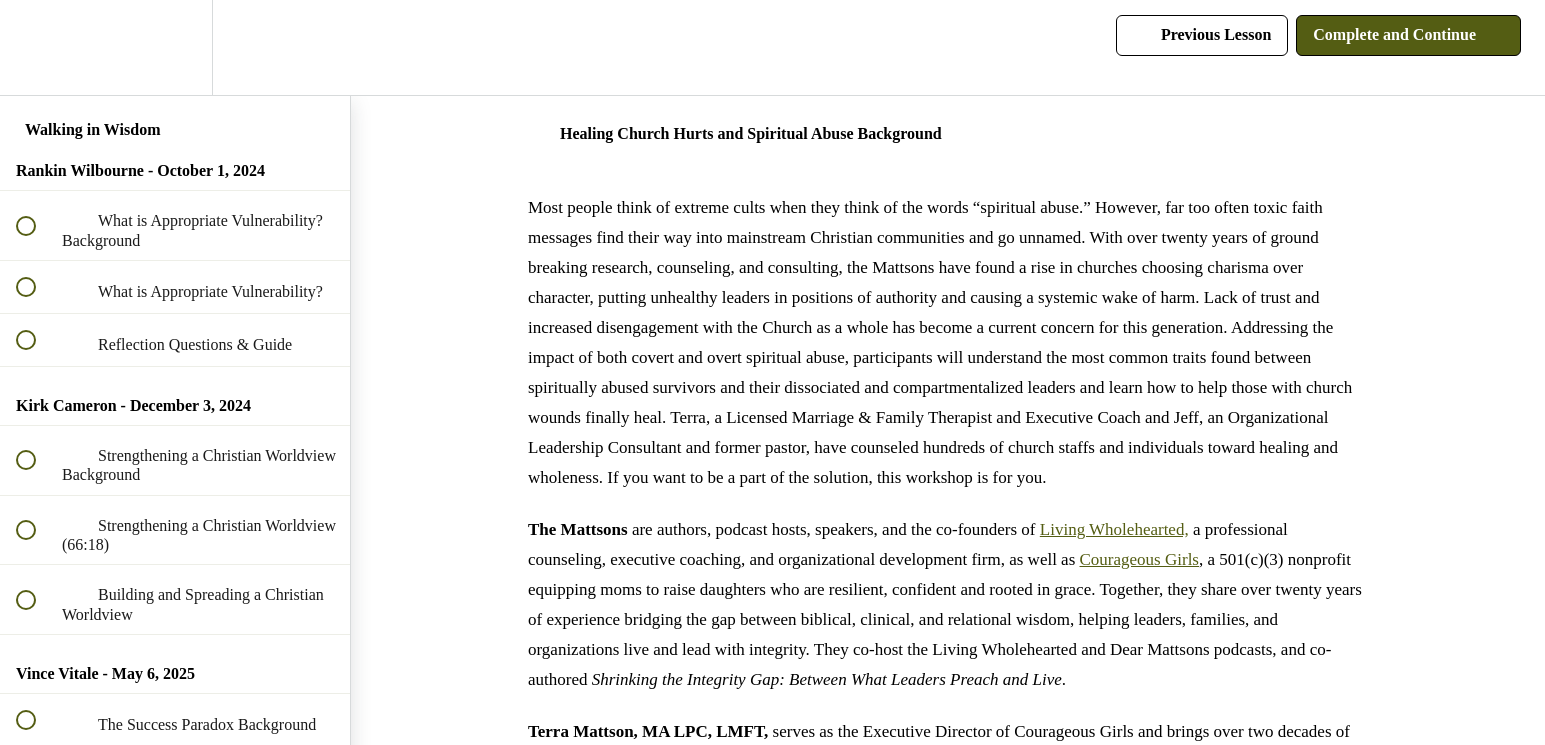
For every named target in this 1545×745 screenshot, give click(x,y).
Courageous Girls (1139, 559)
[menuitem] (175, 47)
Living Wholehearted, (1114, 529)
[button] (37, 47)
